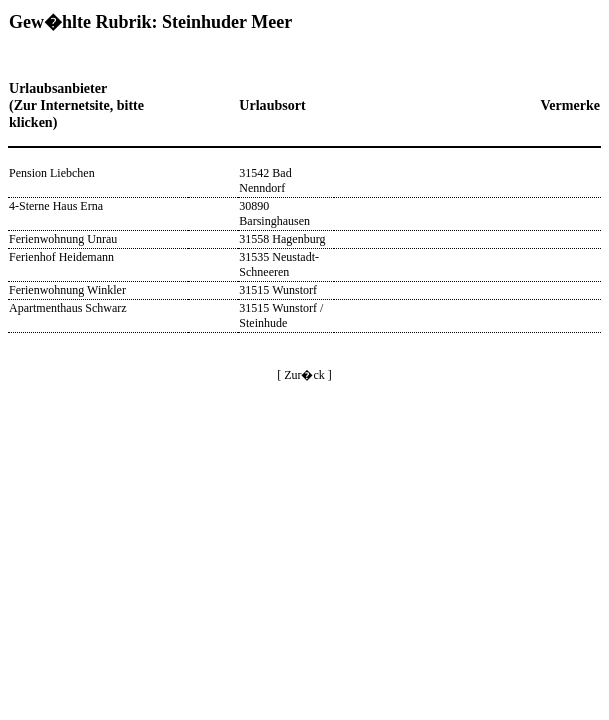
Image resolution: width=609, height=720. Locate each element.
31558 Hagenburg (282, 239)
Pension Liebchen (52, 173)
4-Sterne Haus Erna (56, 206)
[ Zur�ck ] (304, 375)
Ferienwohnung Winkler (67, 290)
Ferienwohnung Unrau (63, 239)
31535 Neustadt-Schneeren (279, 264)
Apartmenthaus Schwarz (68, 308)
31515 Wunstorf (278, 290)
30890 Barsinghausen (274, 213)
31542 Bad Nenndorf (265, 180)
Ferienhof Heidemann (61, 257)
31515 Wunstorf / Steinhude (281, 315)
